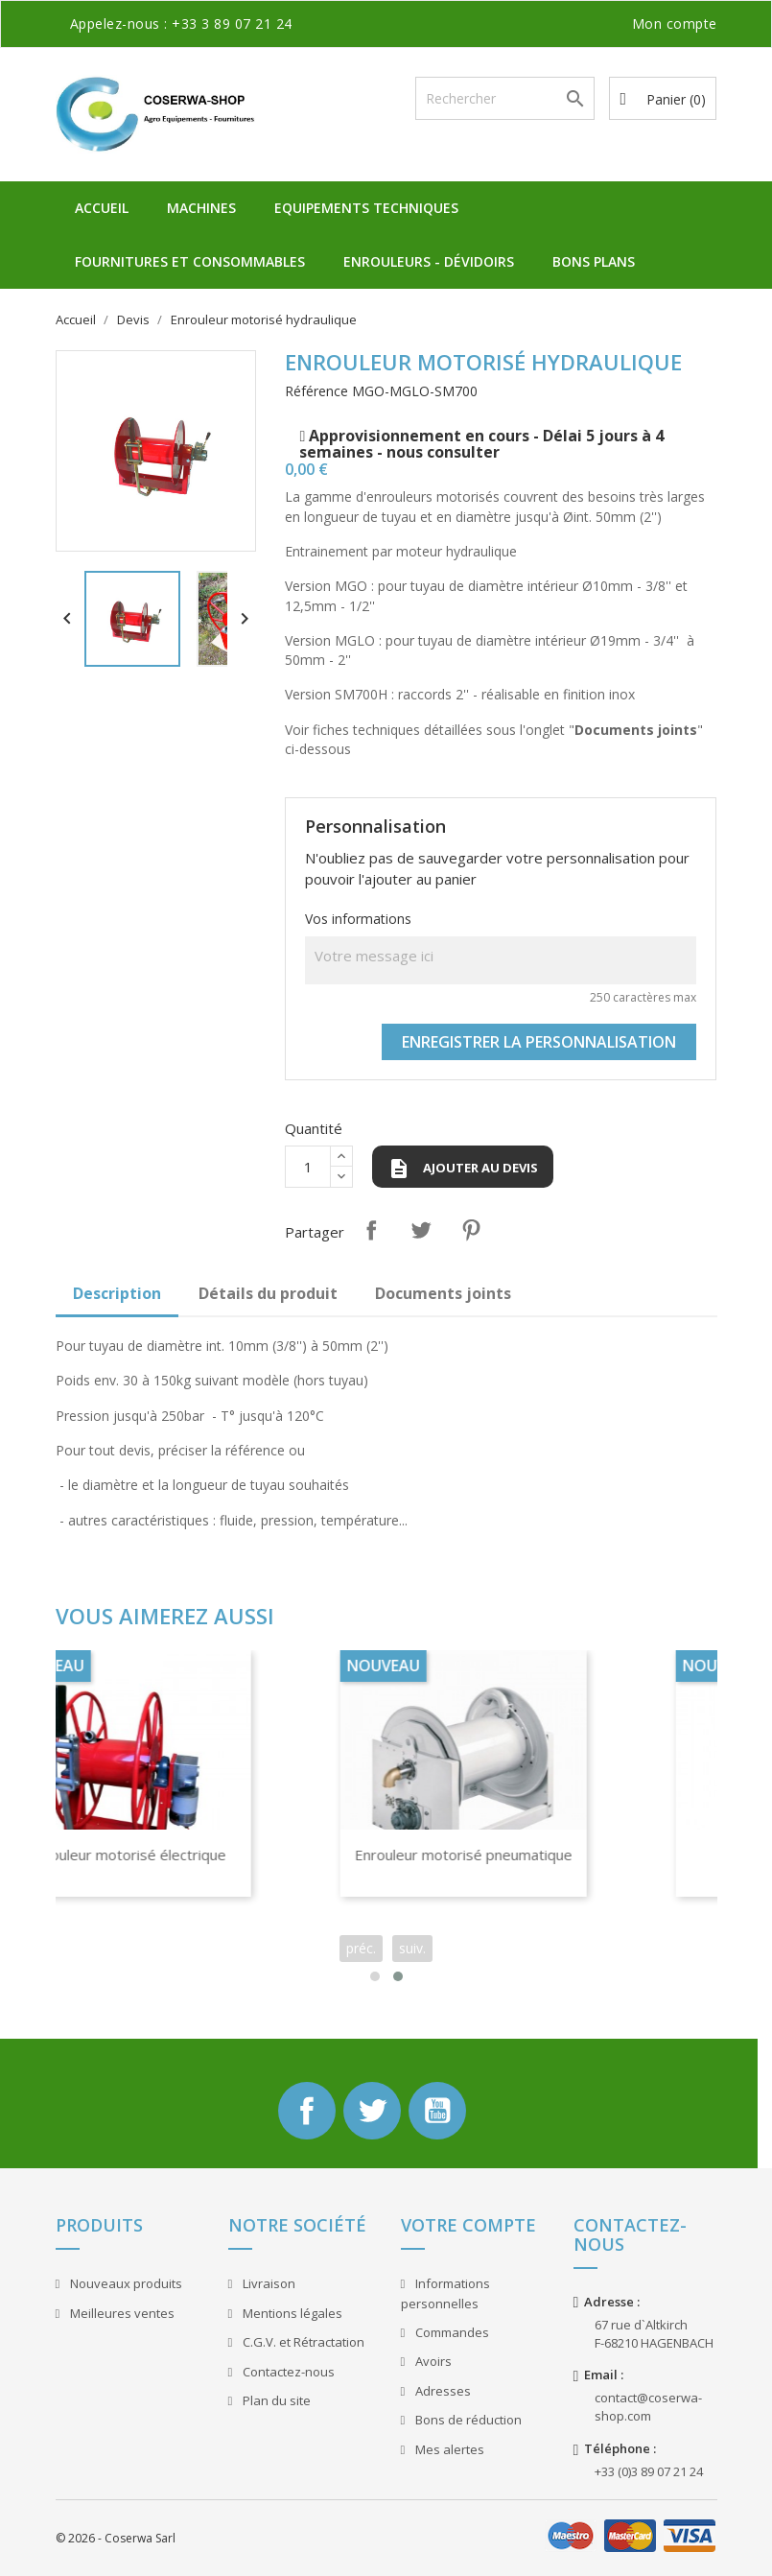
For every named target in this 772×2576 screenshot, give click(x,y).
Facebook (307, 2110)
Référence (316, 391)
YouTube (437, 2110)
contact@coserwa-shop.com (648, 2406)
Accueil (102, 208)
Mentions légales (291, 2313)
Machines (201, 208)
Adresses (441, 2390)
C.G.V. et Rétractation (302, 2342)
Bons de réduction (467, 2419)
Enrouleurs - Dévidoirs (428, 261)
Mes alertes (448, 2449)
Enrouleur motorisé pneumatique (514, 1854)
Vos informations (358, 919)
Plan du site (275, 2400)
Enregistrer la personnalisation (539, 1041)
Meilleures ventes (121, 2313)
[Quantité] (308, 1167)
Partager (371, 1230)
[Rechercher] (505, 98)
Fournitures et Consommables (190, 261)
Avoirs (432, 2361)
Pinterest (471, 1230)
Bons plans (593, 261)
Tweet (421, 1230)
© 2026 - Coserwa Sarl (115, 2538)
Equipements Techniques (366, 208)
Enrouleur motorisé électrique (178, 1854)
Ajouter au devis (462, 1168)
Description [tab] (117, 1293)
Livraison (267, 2283)
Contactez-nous (287, 2371)
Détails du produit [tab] (268, 1293)
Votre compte (468, 2224)
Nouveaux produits (124, 2283)
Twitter (372, 2110)
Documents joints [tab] (443, 1293)
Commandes (450, 2332)
